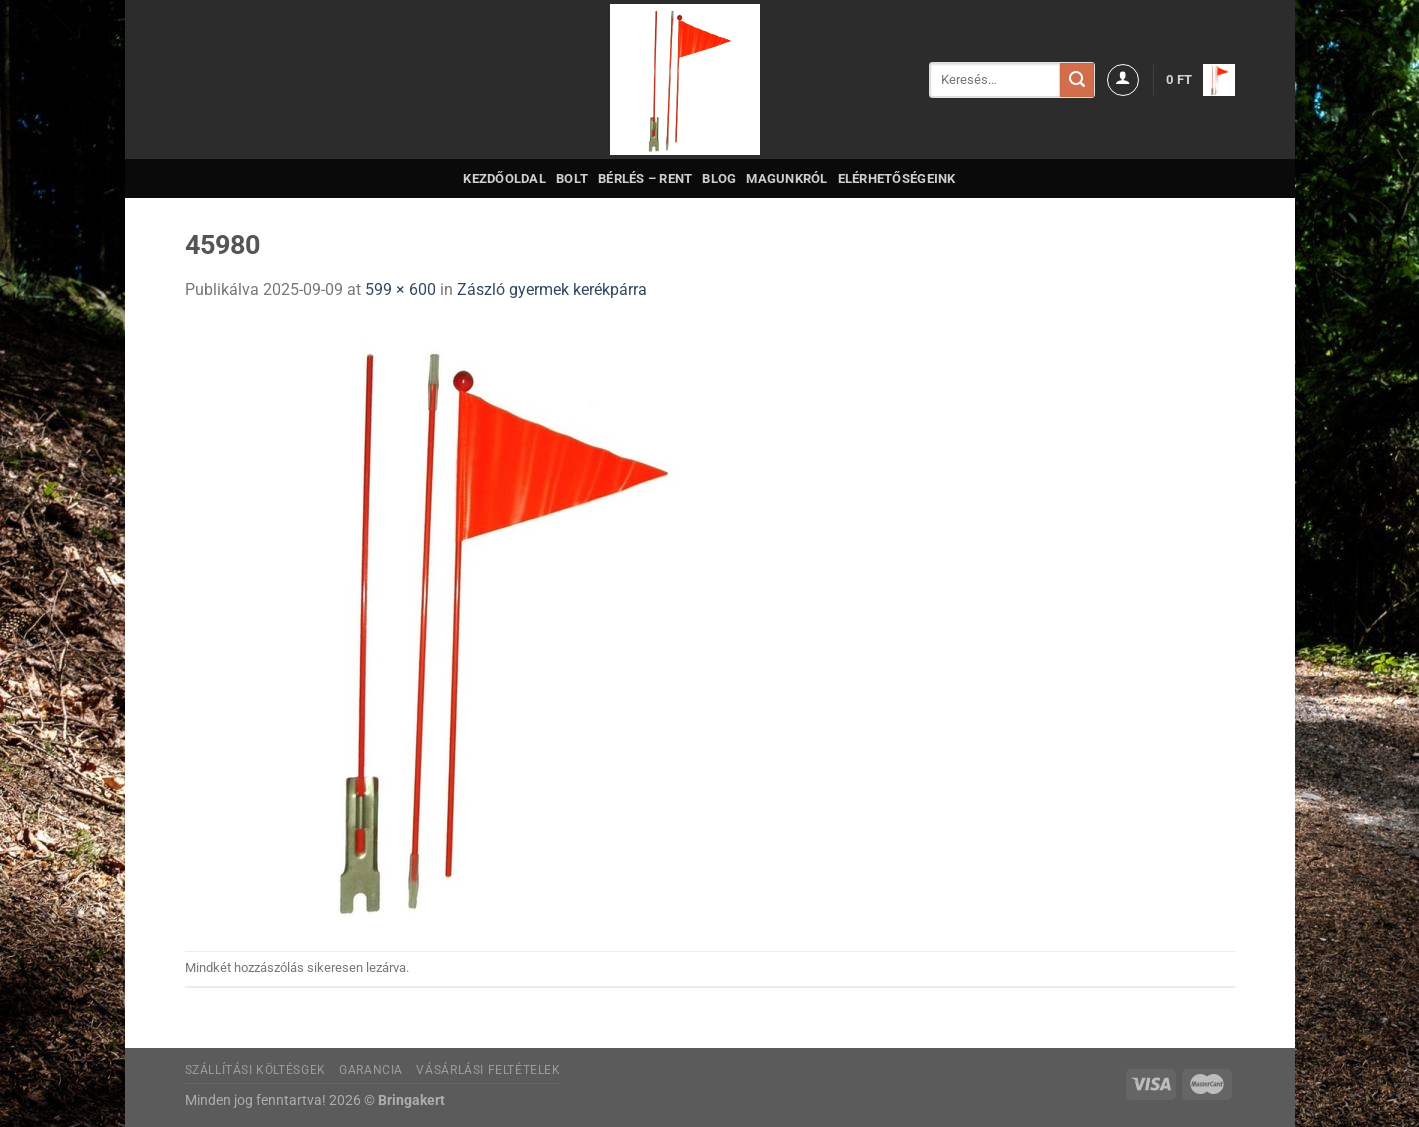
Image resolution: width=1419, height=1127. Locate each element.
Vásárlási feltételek (488, 1070)
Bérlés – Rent (645, 178)
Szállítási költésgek (255, 1070)
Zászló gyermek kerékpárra (552, 289)
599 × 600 (400, 289)
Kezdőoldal (504, 178)
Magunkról (786, 178)
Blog (719, 178)
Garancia (371, 1070)
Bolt (572, 178)
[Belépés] (1123, 80)
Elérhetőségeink (897, 178)
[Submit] (1077, 80)
